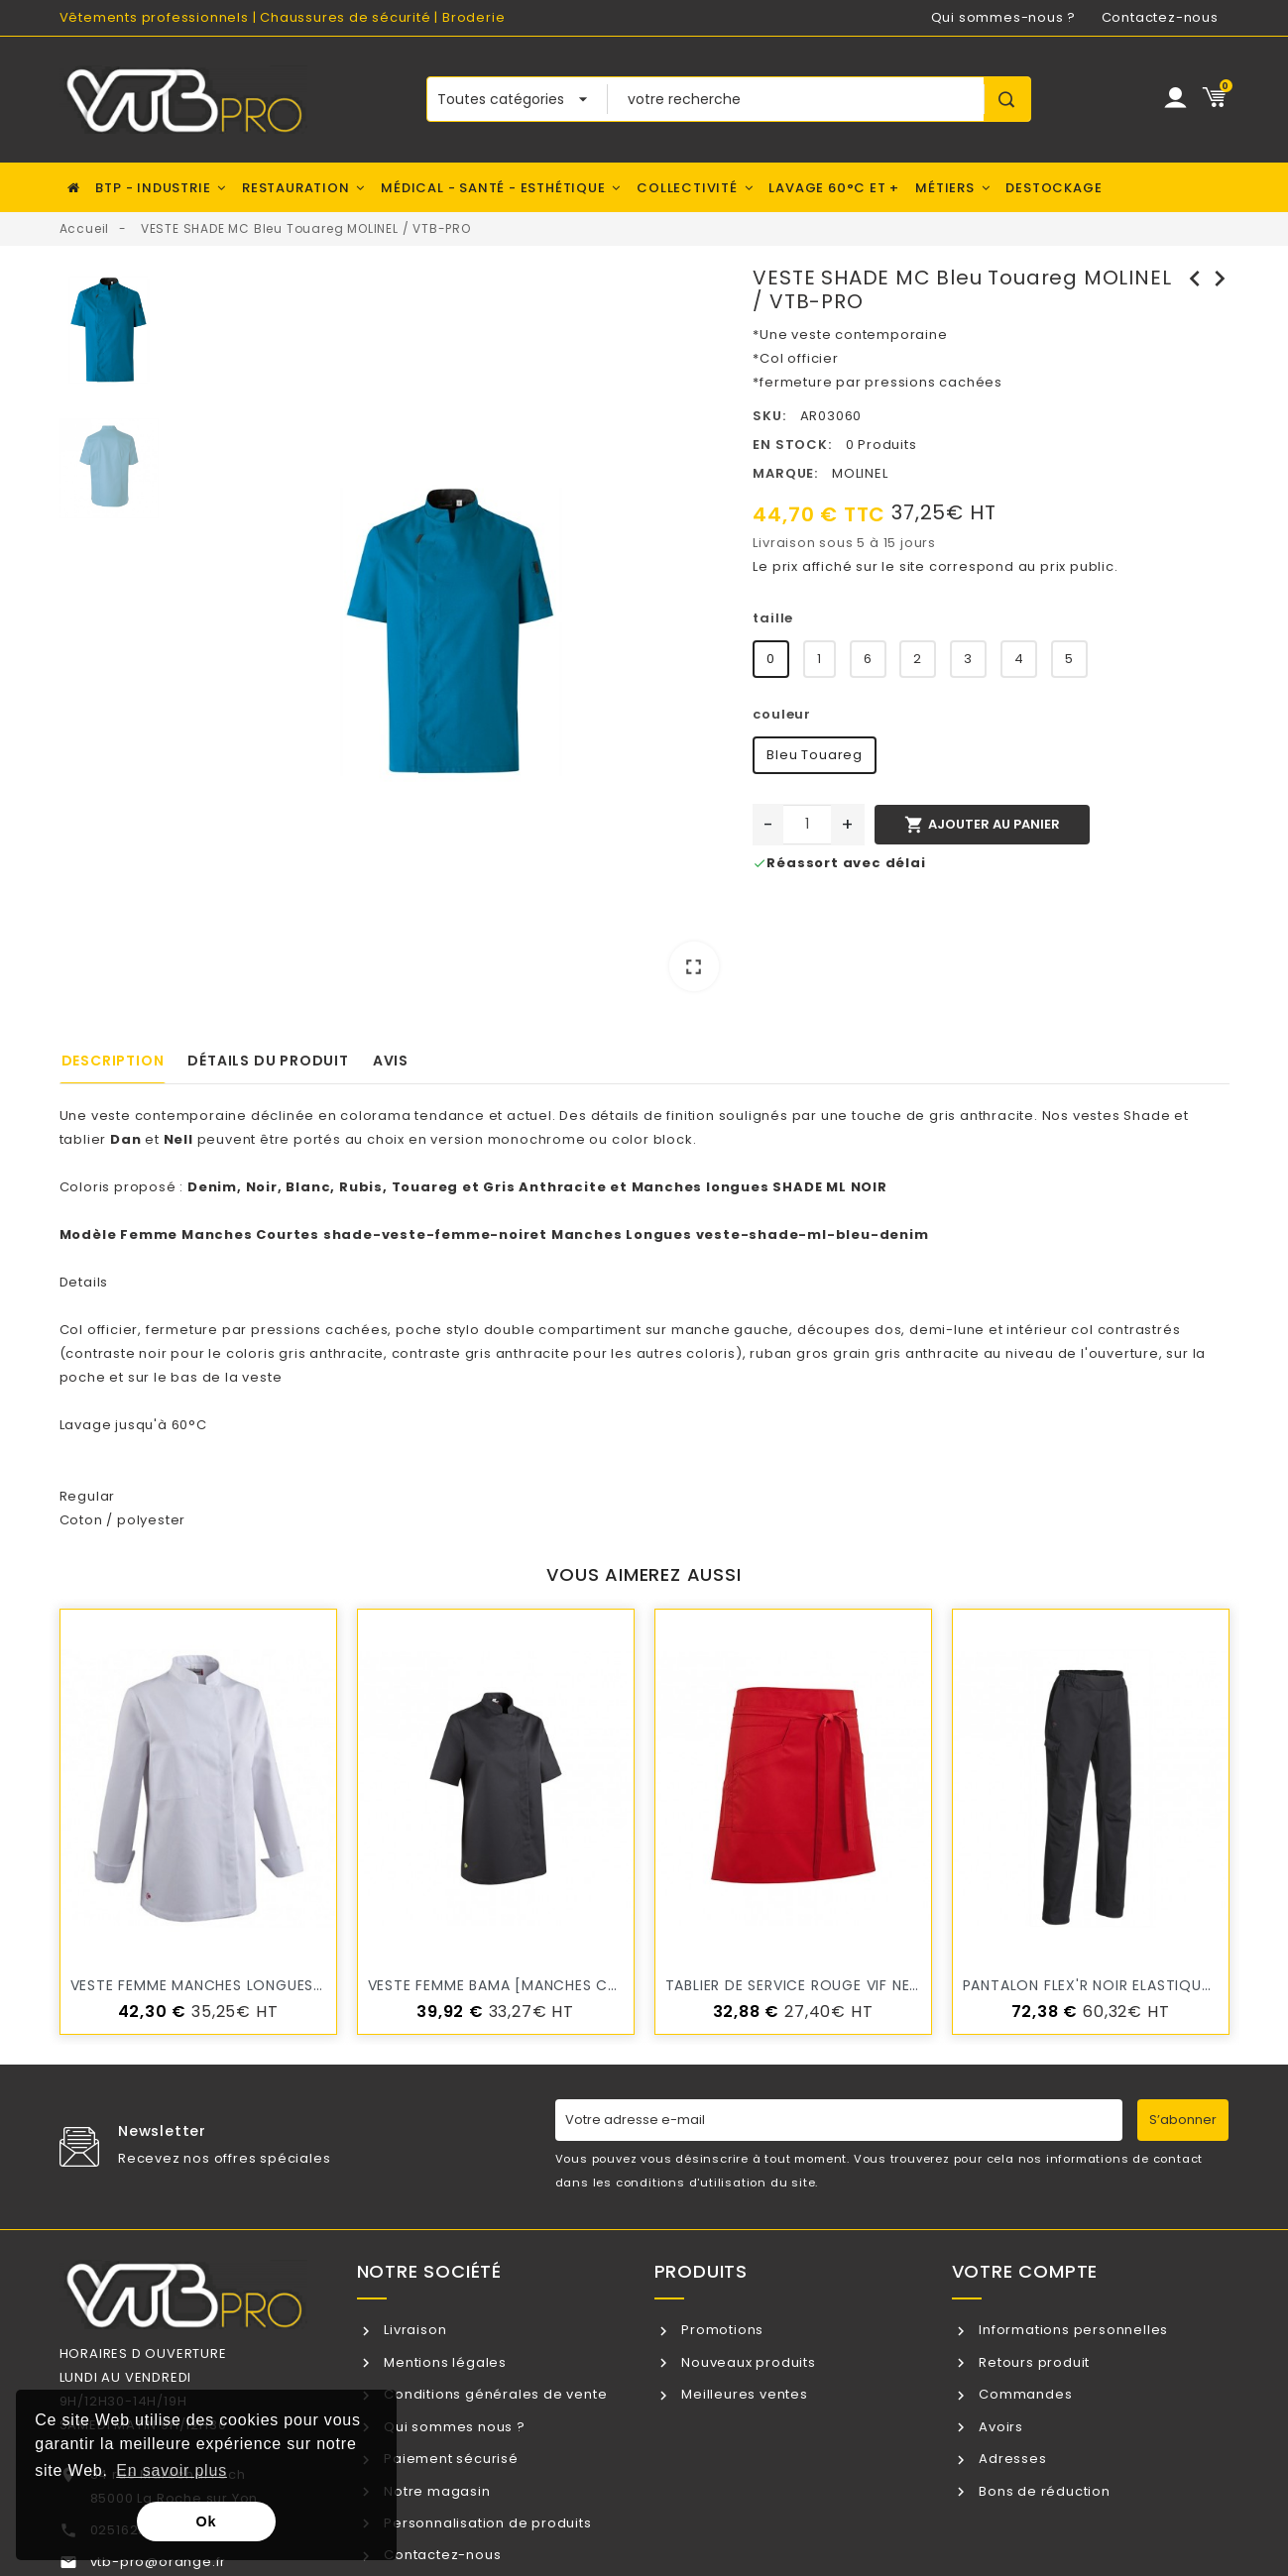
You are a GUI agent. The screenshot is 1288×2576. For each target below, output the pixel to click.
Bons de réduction (1042, 2491)
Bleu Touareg (814, 754)
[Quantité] (807, 824)
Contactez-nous (1160, 17)
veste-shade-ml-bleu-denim (812, 1234)
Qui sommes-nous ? (1004, 17)
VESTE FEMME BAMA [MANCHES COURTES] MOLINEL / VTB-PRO (595, 1985)
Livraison (413, 2329)
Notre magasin (435, 2491)
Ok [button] (206, 2521)
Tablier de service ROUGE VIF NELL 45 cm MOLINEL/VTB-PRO (890, 1985)
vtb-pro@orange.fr (158, 2561)
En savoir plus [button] (171, 2470)
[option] (451, 636)
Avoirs (999, 2426)
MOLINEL (860, 473)
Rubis (361, 1186)
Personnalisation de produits (485, 2523)
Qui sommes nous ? (452, 2426)
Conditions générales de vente (493, 2394)
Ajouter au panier (981, 825)
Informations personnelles (1071, 2329)
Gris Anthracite (544, 1186)
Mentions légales (443, 2362)
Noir (262, 1186)
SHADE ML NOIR (829, 1186)
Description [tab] (113, 1060)
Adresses (1010, 2458)
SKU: (769, 415)
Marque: (785, 473)
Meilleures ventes (742, 2394)
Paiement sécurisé (449, 2458)
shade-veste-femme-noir (426, 1234)
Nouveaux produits (746, 2362)
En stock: (792, 444)
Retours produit (1032, 2362)
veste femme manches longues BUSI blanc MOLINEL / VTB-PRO (310, 1985)
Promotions (720, 2329)
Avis (391, 1060)
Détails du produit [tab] (267, 1060)
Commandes (1023, 2394)
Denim (212, 1186)
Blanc (308, 1186)
